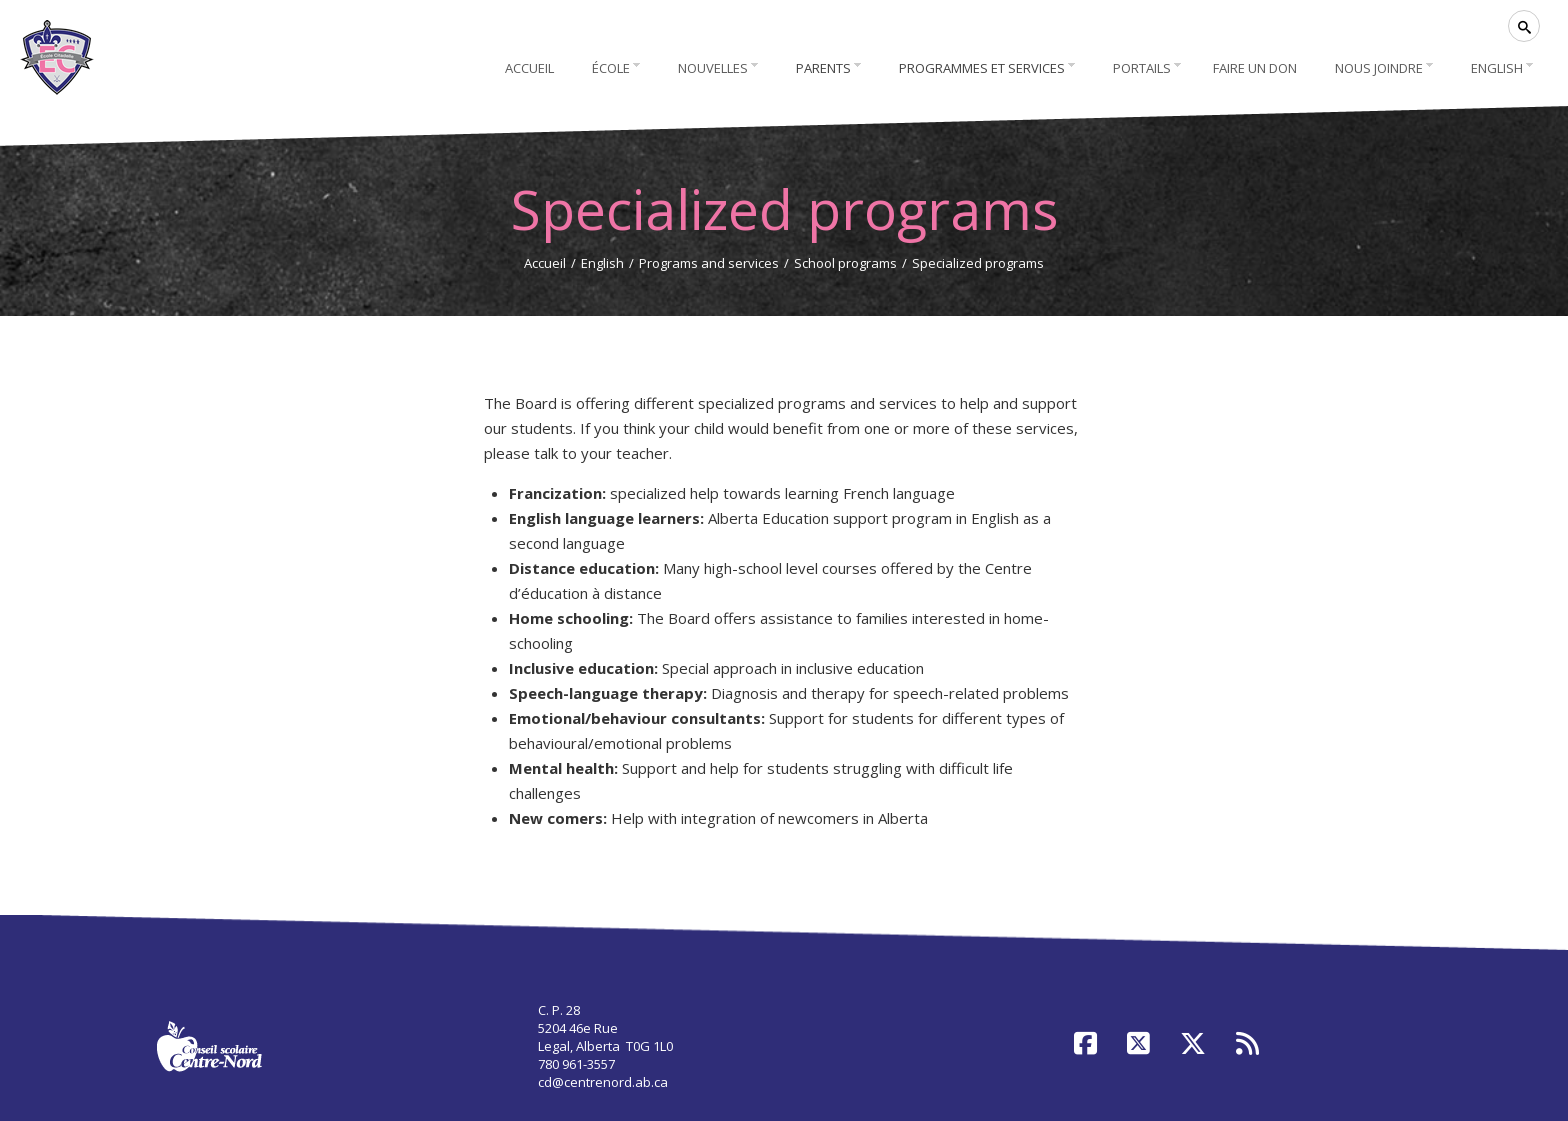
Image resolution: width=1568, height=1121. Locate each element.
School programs (845, 263)
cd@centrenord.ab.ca (603, 1082)
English (602, 263)
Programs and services (709, 263)
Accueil (545, 263)
